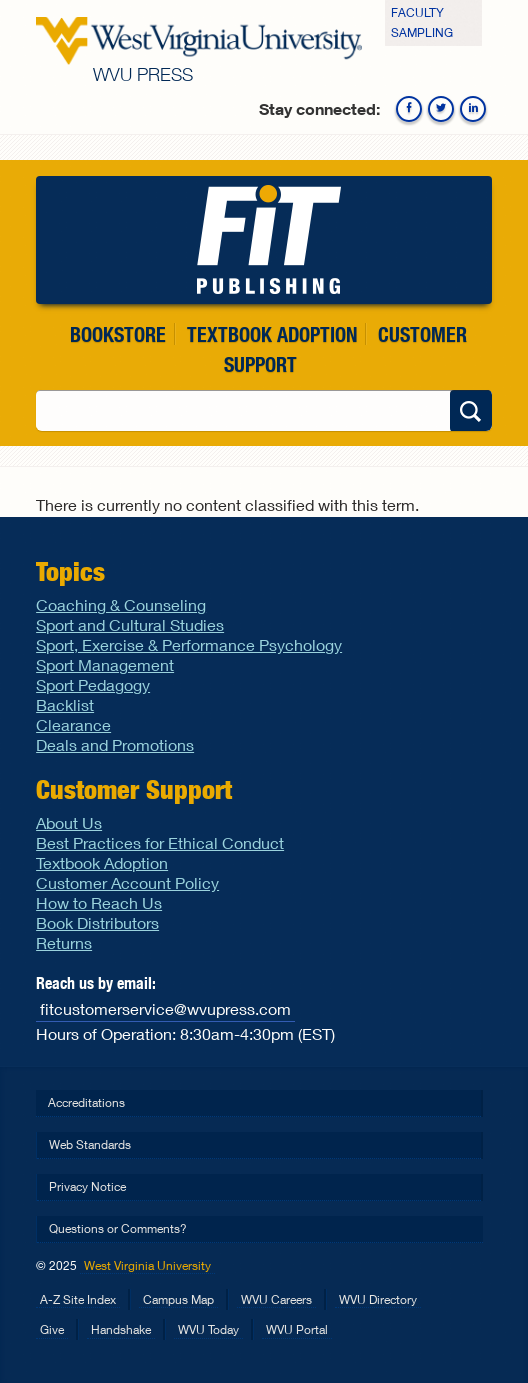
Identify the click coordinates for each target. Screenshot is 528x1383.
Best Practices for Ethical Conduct (160, 842)
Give (52, 1329)
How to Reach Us (99, 902)
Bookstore (118, 334)
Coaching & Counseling (121, 604)
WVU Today (208, 1329)
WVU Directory (378, 1299)
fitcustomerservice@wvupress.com (165, 1008)
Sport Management (105, 664)
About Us (69, 822)
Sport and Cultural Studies (130, 624)
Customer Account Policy (127, 882)
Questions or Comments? (118, 1228)
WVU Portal (297, 1329)
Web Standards (90, 1144)
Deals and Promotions (115, 744)
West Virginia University (147, 1265)
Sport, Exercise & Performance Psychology (189, 644)
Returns (64, 942)
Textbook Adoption (272, 334)
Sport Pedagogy (93, 684)
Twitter (441, 109)
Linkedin (473, 109)
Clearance (73, 724)
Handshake (121, 1329)
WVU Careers (276, 1299)
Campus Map (178, 1299)
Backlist (65, 704)
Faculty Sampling (422, 22)
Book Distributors (97, 922)
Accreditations (86, 1102)
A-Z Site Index (78, 1299)
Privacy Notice (87, 1186)
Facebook (409, 109)
